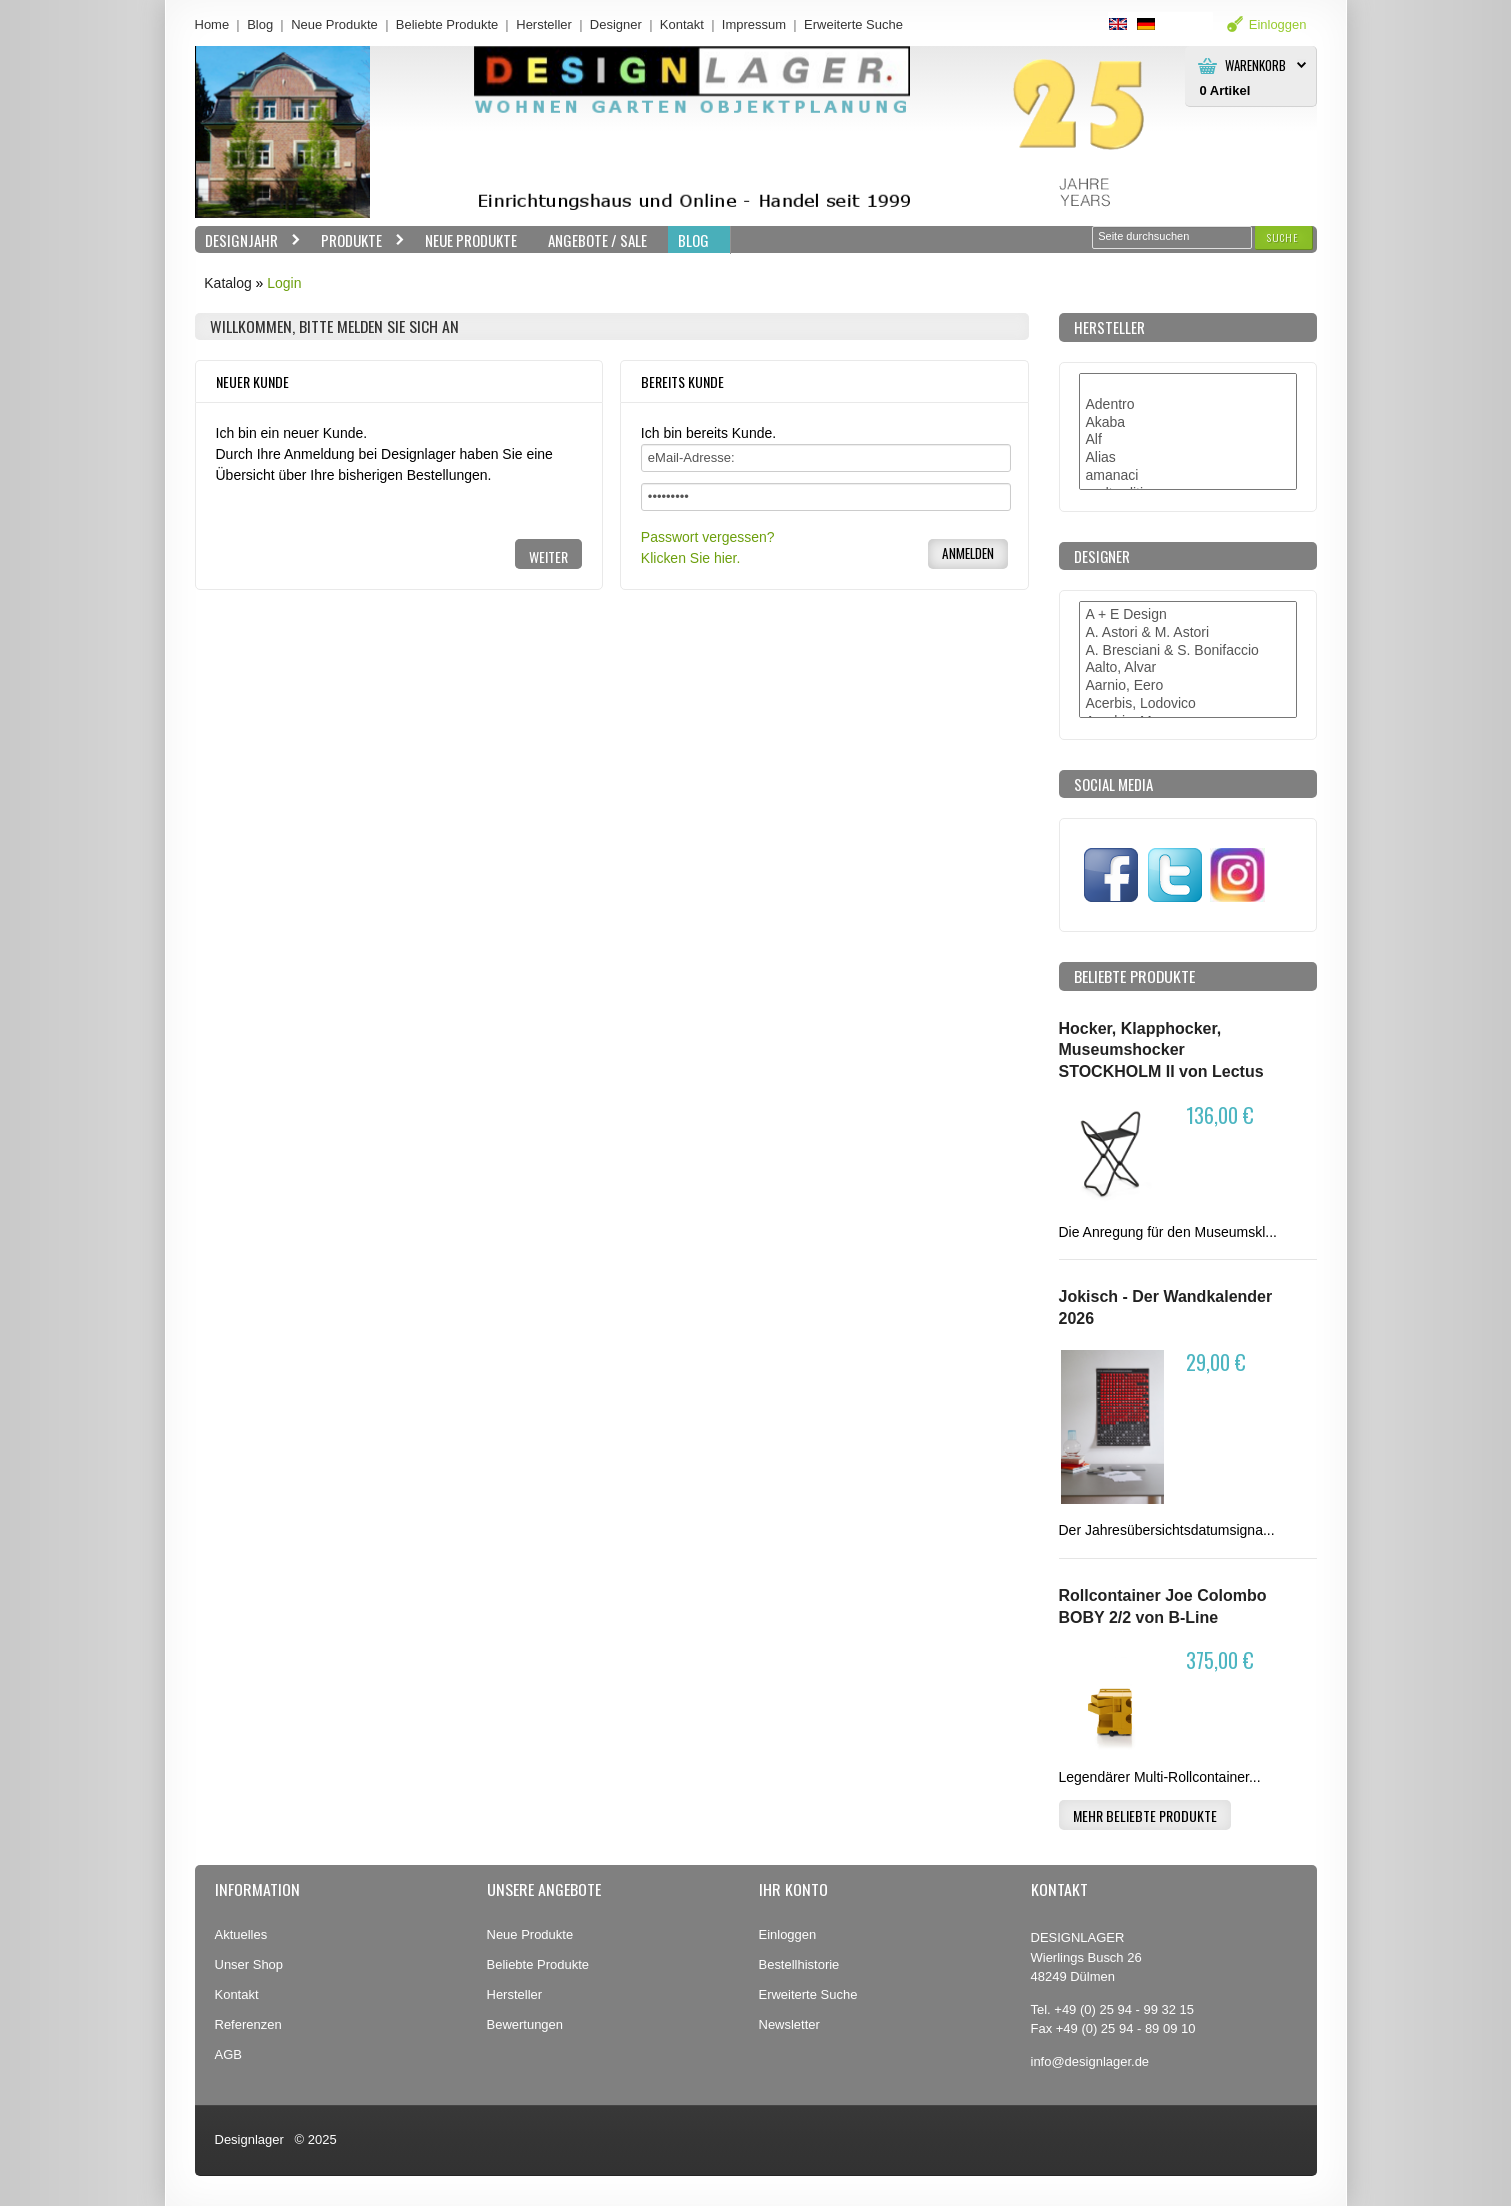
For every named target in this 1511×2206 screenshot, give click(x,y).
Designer (616, 24)
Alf (1188, 440)
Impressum (754, 24)
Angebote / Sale (597, 240)
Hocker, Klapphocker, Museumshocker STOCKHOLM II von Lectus (1161, 1050)
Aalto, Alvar (1188, 668)
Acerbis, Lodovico (1188, 704)
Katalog (227, 283)
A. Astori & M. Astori (1188, 633)
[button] (1283, 237)
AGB (228, 2054)
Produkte (358, 240)
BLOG (693, 240)
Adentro (1188, 405)
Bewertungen (525, 2024)
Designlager (249, 2139)
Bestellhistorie (799, 1964)
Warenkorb (1255, 65)
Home (212, 24)
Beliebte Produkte (447, 24)
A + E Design (1188, 615)
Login (284, 283)
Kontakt (682, 24)
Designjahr (248, 240)
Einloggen (788, 1934)
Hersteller (544, 24)
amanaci (1188, 476)
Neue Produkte (334, 24)
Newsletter (789, 2024)
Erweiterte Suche (808, 1994)
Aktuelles (241, 1934)
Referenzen (248, 2024)
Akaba (1188, 423)
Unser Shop (249, 1964)
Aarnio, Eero (1188, 686)
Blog (260, 24)
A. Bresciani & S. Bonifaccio (1188, 651)
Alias (1188, 458)
